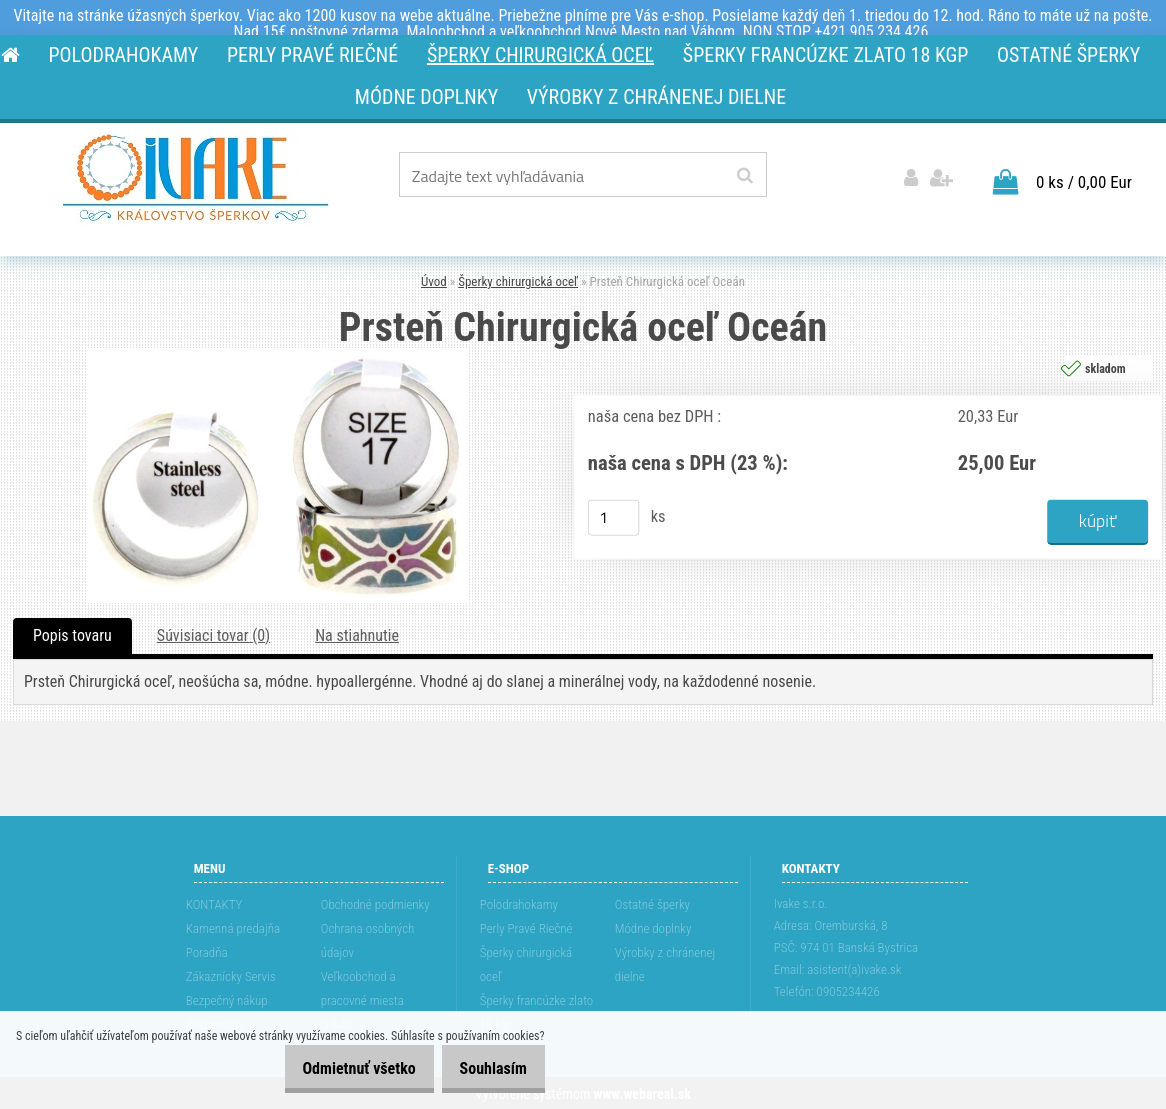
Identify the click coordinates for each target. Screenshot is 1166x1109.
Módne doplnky (653, 926)
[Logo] (195, 178)
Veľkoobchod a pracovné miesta (362, 986)
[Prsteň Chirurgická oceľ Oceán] (278, 353)
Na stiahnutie (357, 633)
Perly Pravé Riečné (526, 926)
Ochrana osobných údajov (368, 938)
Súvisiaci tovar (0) (213, 633)
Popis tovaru (72, 633)
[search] (744, 176)
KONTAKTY (214, 902)
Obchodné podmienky (375, 902)
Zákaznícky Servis (231, 974)
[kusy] (614, 516)
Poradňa (207, 950)
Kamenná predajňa (233, 926)
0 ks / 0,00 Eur (1084, 180)
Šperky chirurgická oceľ (518, 280)
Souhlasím (485, 1068)
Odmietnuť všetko (337, 1068)
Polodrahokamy (519, 902)
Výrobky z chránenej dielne (665, 962)
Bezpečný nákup (227, 998)
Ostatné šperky (652, 902)
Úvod (434, 280)
